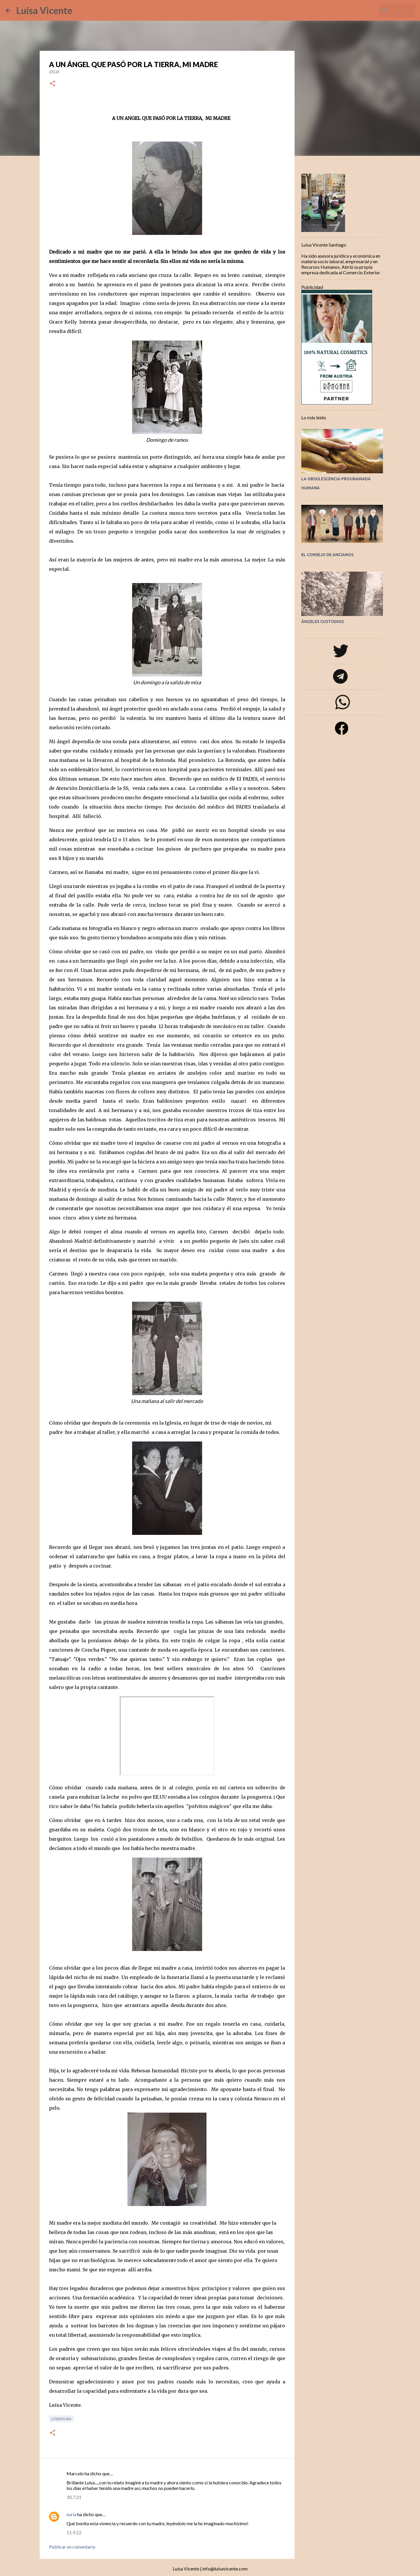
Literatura (61, 2419)
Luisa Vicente (44, 10)
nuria (71, 2514)
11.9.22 (73, 2532)
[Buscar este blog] (384, 11)
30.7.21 (73, 2497)
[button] (52, 84)
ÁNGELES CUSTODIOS (322, 621)
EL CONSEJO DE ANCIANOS (327, 554)
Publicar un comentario (72, 2546)
